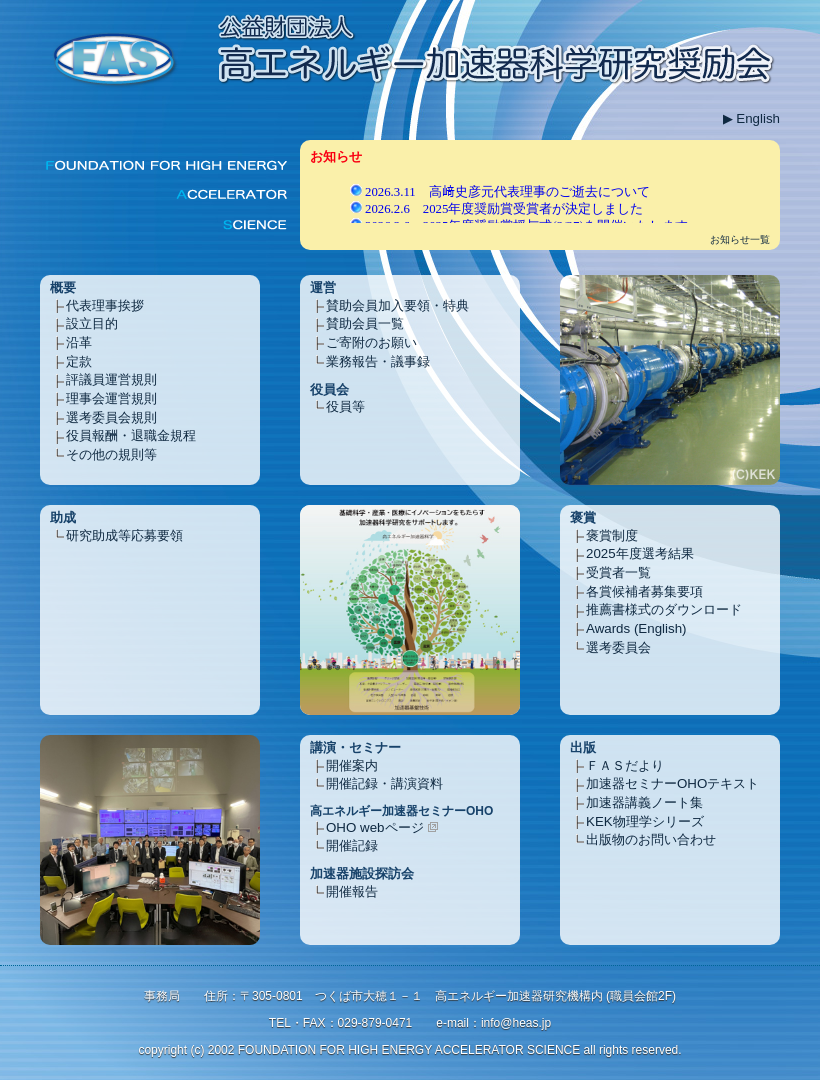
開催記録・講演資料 (384, 783)
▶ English (751, 118)
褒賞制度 (612, 535)
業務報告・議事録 (378, 361)
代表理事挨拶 (105, 305)
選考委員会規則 (111, 417)
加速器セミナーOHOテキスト (672, 783)
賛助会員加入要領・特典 (397, 305)
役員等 (345, 406)
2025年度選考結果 (640, 553)
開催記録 (352, 845)
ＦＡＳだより (625, 765)
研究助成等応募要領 (124, 535)
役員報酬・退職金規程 (131, 435)
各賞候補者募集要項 (644, 591)
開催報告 (352, 891)
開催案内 (352, 765)
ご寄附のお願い (371, 342)
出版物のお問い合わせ (651, 839)
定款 (79, 361)
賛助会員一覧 (365, 323)
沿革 (79, 342)
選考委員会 (618, 647)
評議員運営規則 (111, 379)
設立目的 (92, 323)
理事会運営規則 (111, 398)
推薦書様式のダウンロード (664, 609)
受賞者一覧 (618, 572)
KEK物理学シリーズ (645, 821)
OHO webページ (375, 827)
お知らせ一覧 (740, 239)
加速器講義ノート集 (644, 802)
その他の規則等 (111, 454)
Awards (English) (636, 628)
